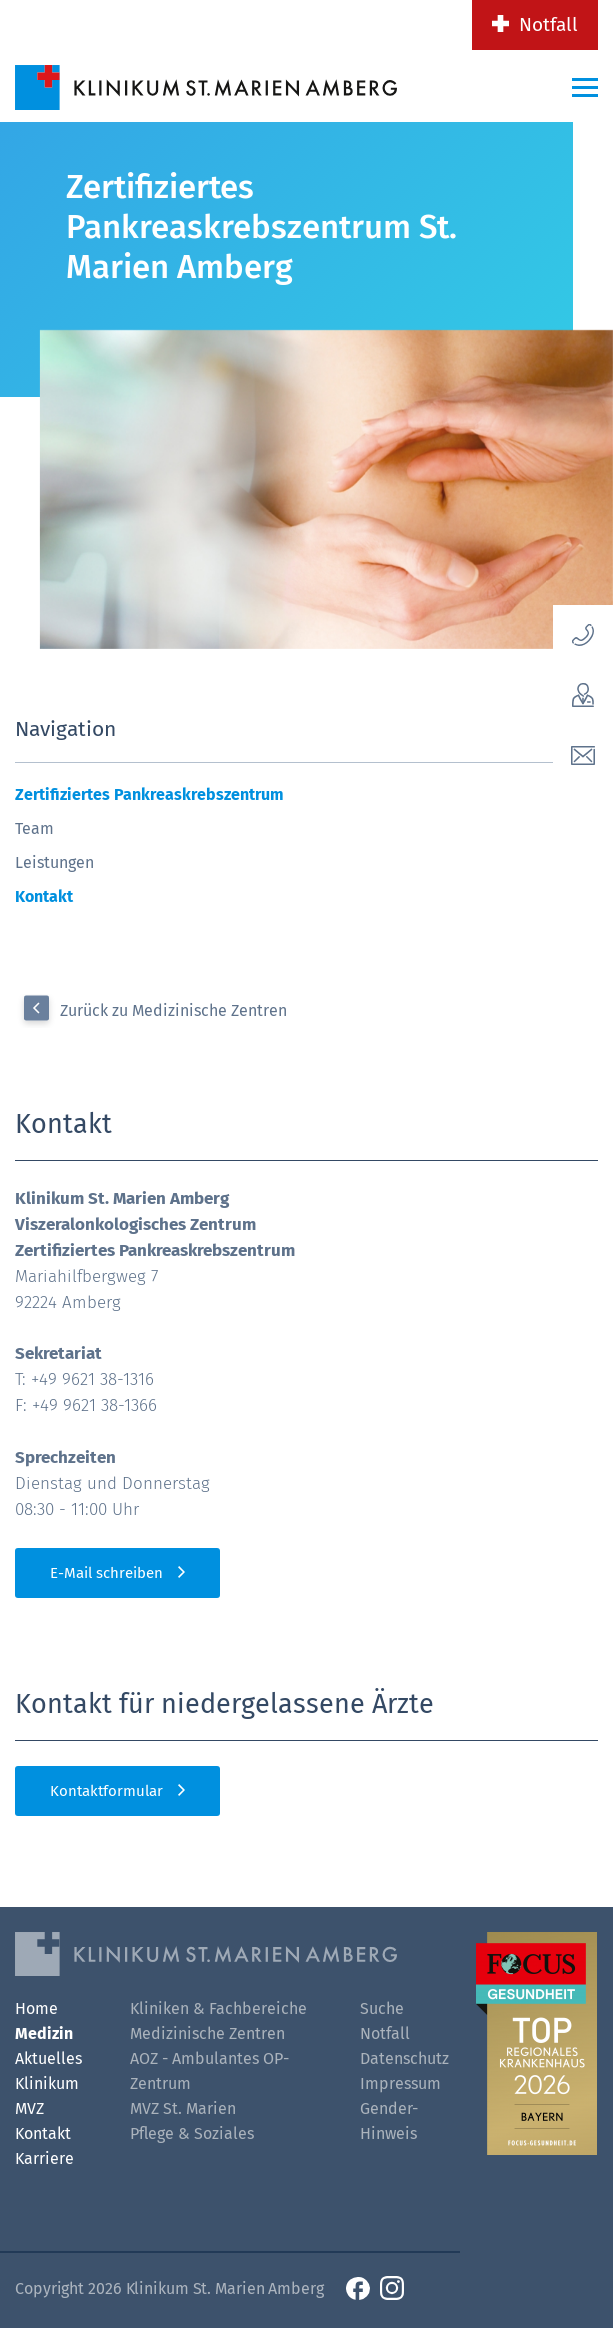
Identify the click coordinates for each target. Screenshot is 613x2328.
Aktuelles (48, 2058)
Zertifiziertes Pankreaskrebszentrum (149, 794)
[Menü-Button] (585, 87)
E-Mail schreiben (106, 1573)
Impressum (400, 2083)
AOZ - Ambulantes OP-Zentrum (209, 2071)
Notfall (548, 24)
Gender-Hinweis (389, 2121)
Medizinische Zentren (207, 2033)
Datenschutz (402, 2058)
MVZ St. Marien (183, 2108)
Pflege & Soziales (192, 2133)
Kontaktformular (106, 1791)
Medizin (44, 2033)
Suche (382, 2008)
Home (36, 2008)
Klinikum (47, 2083)
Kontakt (44, 896)
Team (34, 828)
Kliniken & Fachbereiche (218, 2008)
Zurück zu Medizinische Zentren (173, 1010)
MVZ (29, 2108)
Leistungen (54, 862)
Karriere (44, 2158)
